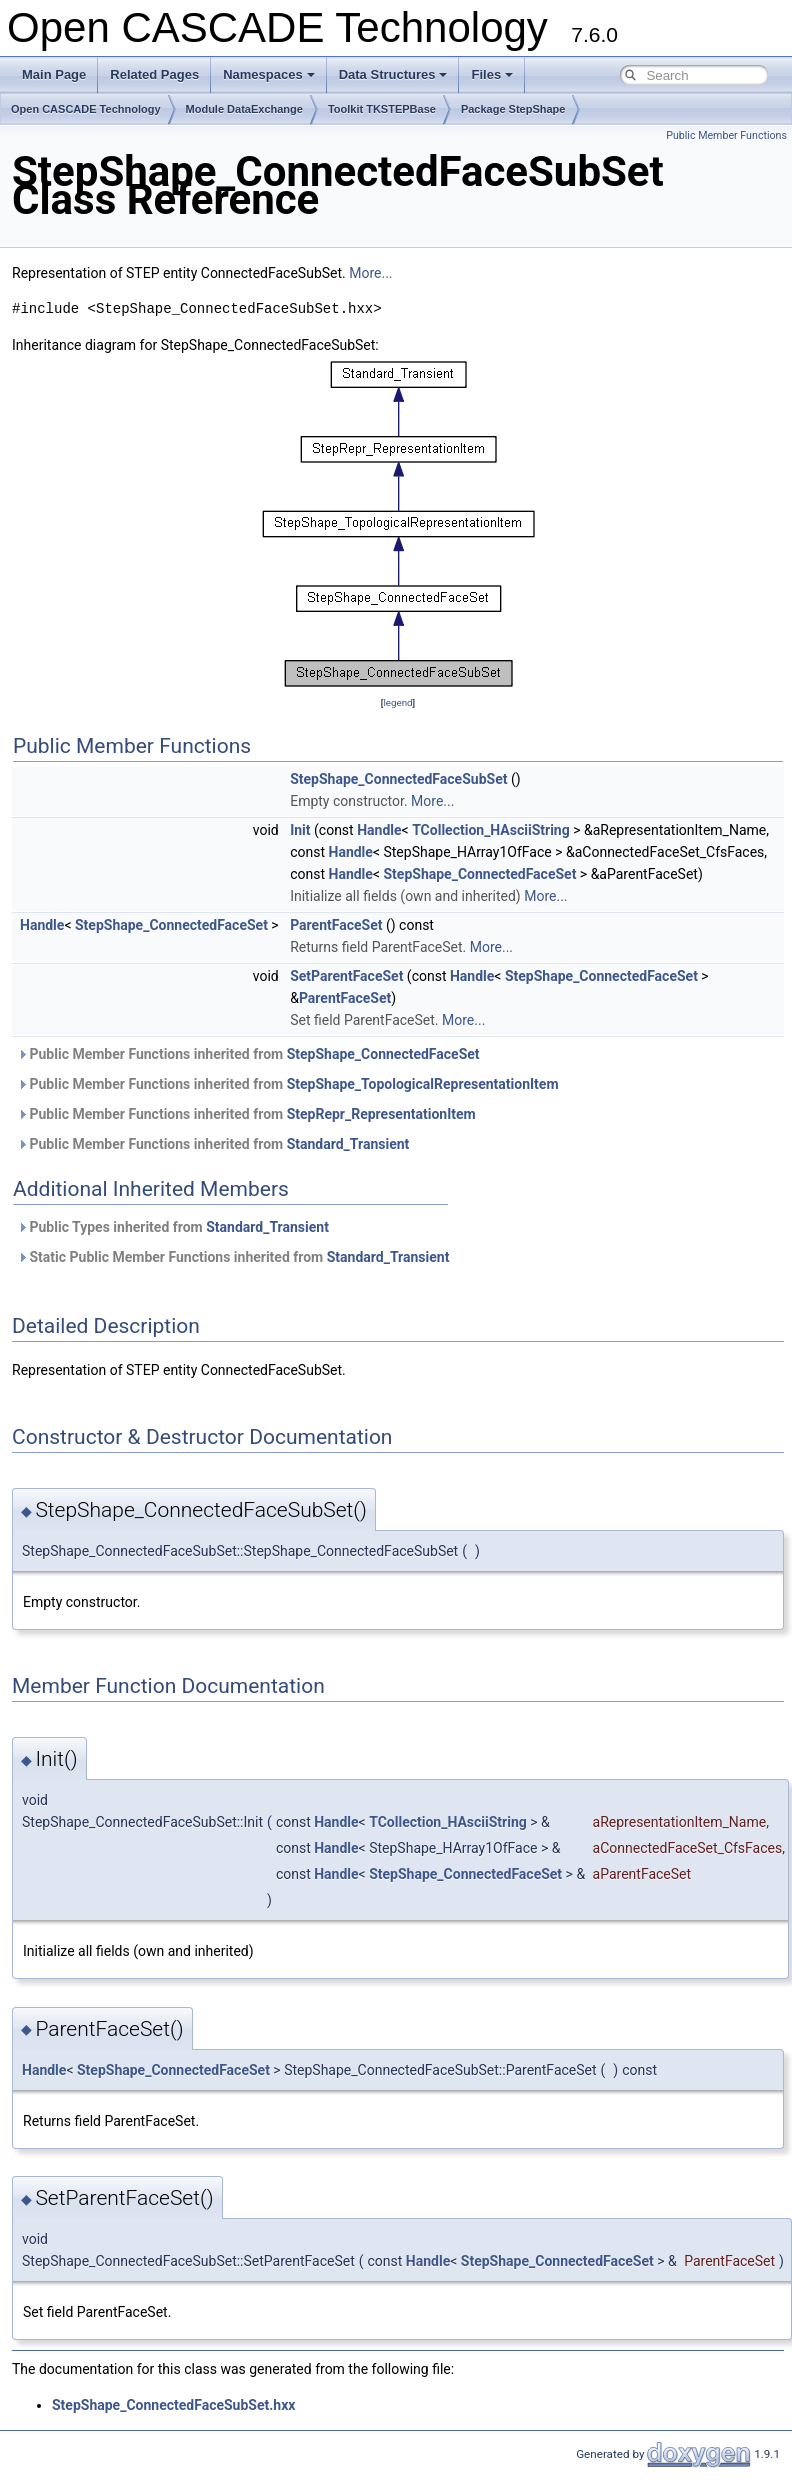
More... (370, 273)
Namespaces (269, 74)
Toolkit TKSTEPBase (382, 109)
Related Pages (154, 74)
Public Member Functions (726, 135)
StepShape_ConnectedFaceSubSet (398, 779)
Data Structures (393, 74)
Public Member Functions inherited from (248, 1054)
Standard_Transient (348, 1144)
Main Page (54, 74)
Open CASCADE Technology (86, 109)
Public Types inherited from (173, 1227)
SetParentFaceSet (346, 976)
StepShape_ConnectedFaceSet (479, 874)
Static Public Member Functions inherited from (233, 1257)
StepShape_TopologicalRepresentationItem (423, 1084)
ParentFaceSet (336, 925)
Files (492, 74)
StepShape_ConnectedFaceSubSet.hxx (173, 2405)
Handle (379, 830)
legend (397, 702)
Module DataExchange (244, 109)
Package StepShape (513, 109)
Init (300, 830)
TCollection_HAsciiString (491, 830)
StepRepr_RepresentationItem (381, 1114)
